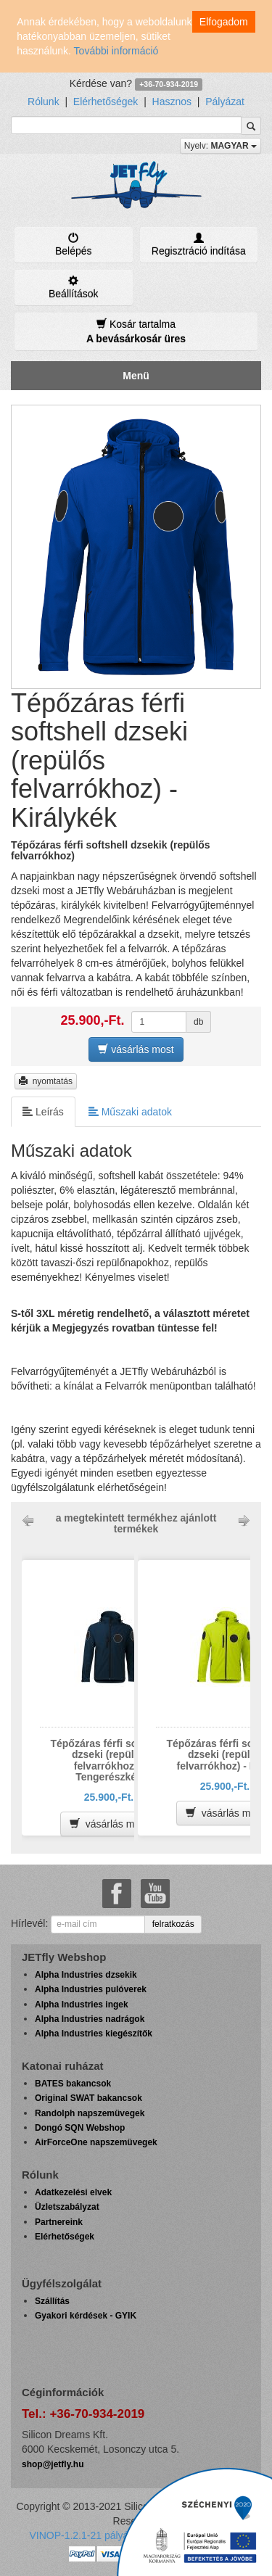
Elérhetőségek (106, 101)
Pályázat (224, 101)
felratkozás (173, 1924)
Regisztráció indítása (199, 244)
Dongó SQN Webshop (80, 2128)
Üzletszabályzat (67, 2207)
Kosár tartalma (136, 331)
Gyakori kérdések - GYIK (85, 2316)
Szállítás (52, 2301)
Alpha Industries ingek (81, 2004)
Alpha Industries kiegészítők (93, 2033)
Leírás (43, 1111)
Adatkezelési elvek (73, 2192)
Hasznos (171, 101)
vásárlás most (135, 1049)
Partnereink (59, 2222)
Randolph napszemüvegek (89, 2113)
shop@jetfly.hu (52, 2464)
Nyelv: (220, 146)
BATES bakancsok (73, 2083)
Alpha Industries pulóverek (91, 1989)
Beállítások (73, 287)
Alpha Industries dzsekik (86, 1975)
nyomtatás (46, 1081)
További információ (116, 51)
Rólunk (43, 101)
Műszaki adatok (130, 1111)
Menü (136, 375)
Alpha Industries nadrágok (89, 2019)
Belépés (73, 244)
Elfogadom (223, 22)
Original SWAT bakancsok (88, 2098)
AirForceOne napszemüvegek (96, 2142)
